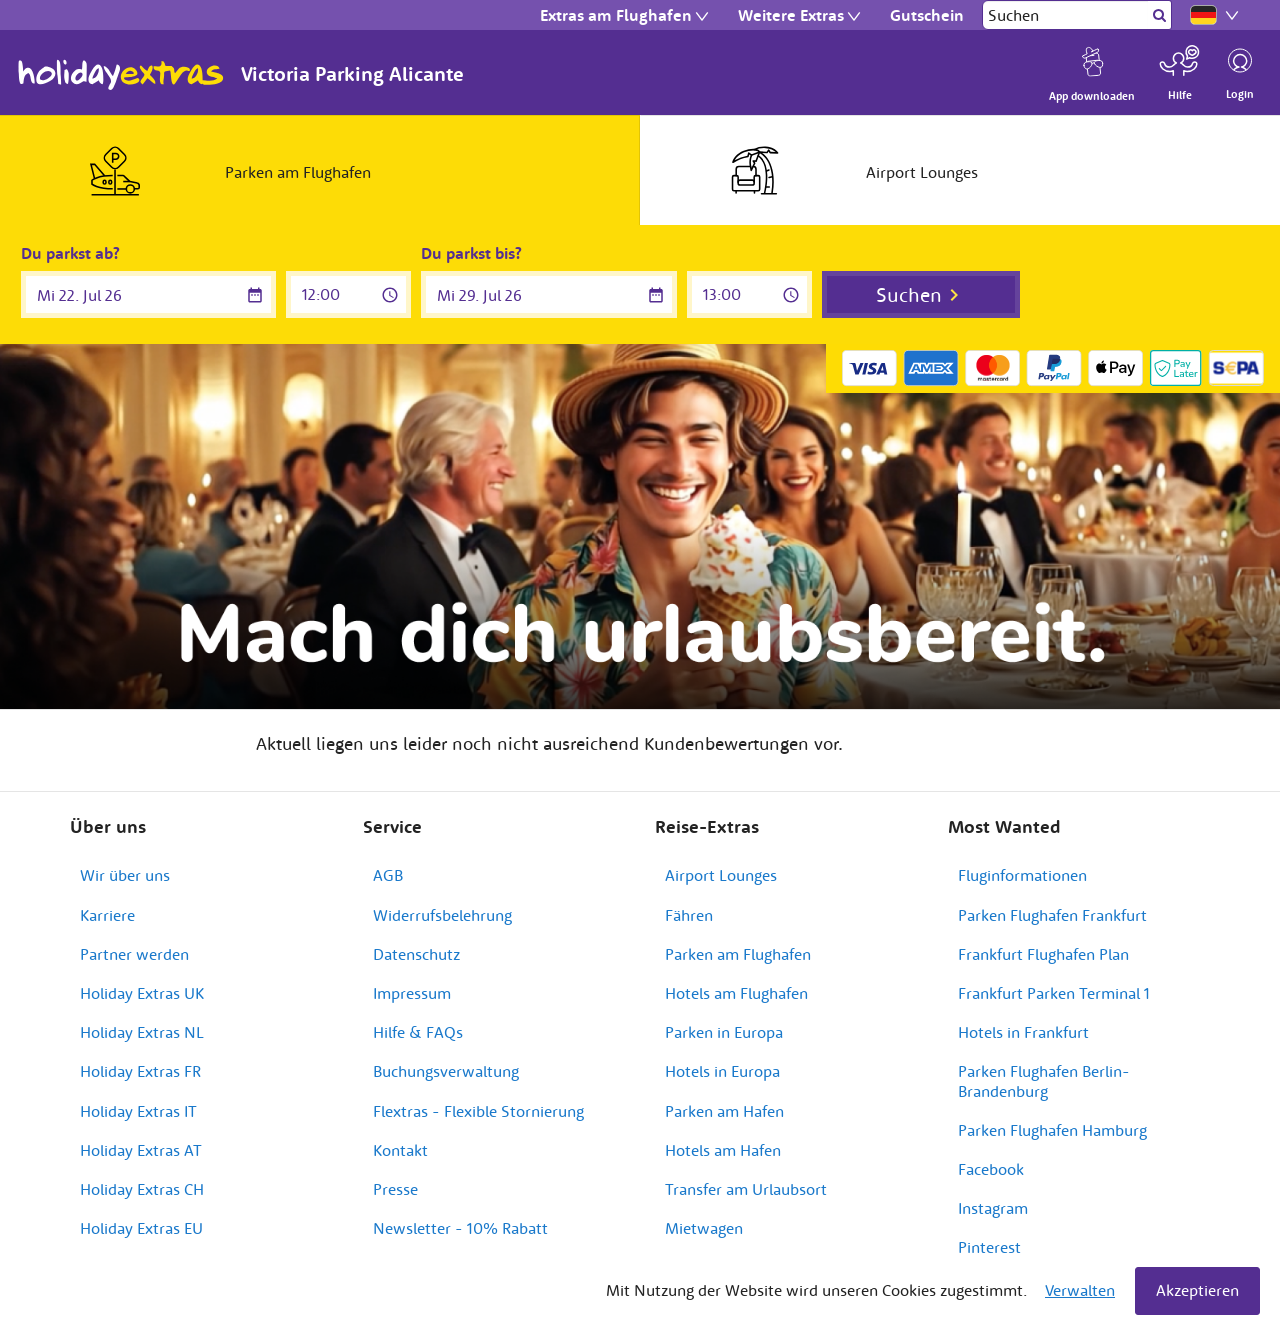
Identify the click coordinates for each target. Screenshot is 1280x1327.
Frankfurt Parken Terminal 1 (1054, 993)
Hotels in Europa (722, 1071)
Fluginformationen (1022, 875)
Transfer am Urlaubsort (746, 1189)
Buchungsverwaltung (446, 1071)
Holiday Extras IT (138, 1111)
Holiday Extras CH (142, 1189)
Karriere (107, 915)
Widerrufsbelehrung (442, 915)
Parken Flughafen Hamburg (1052, 1130)
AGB (388, 875)
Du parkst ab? (70, 253)
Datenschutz (416, 954)
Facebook (991, 1169)
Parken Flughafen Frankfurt (1052, 915)
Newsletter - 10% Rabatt (460, 1228)
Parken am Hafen (724, 1111)
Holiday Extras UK (142, 993)
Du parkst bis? (471, 253)
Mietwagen (704, 1228)
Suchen (909, 294)
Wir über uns (125, 875)
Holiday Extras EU (141, 1228)
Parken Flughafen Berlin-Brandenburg (1044, 1080)
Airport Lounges (721, 875)
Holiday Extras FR (140, 1071)
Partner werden (134, 954)
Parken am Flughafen (738, 954)
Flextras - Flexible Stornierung (478, 1111)
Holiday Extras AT (141, 1150)
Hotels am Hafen (723, 1150)
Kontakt (400, 1150)
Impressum (412, 993)
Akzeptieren (1197, 1290)
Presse (395, 1189)
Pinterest (989, 1247)
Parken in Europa (724, 1032)
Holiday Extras (121, 75)
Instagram (993, 1208)
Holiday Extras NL (142, 1032)
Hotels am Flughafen (736, 993)
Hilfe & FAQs (418, 1032)
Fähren (689, 915)
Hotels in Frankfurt (1023, 1032)
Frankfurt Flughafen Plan (1043, 954)
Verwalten (1080, 1290)
